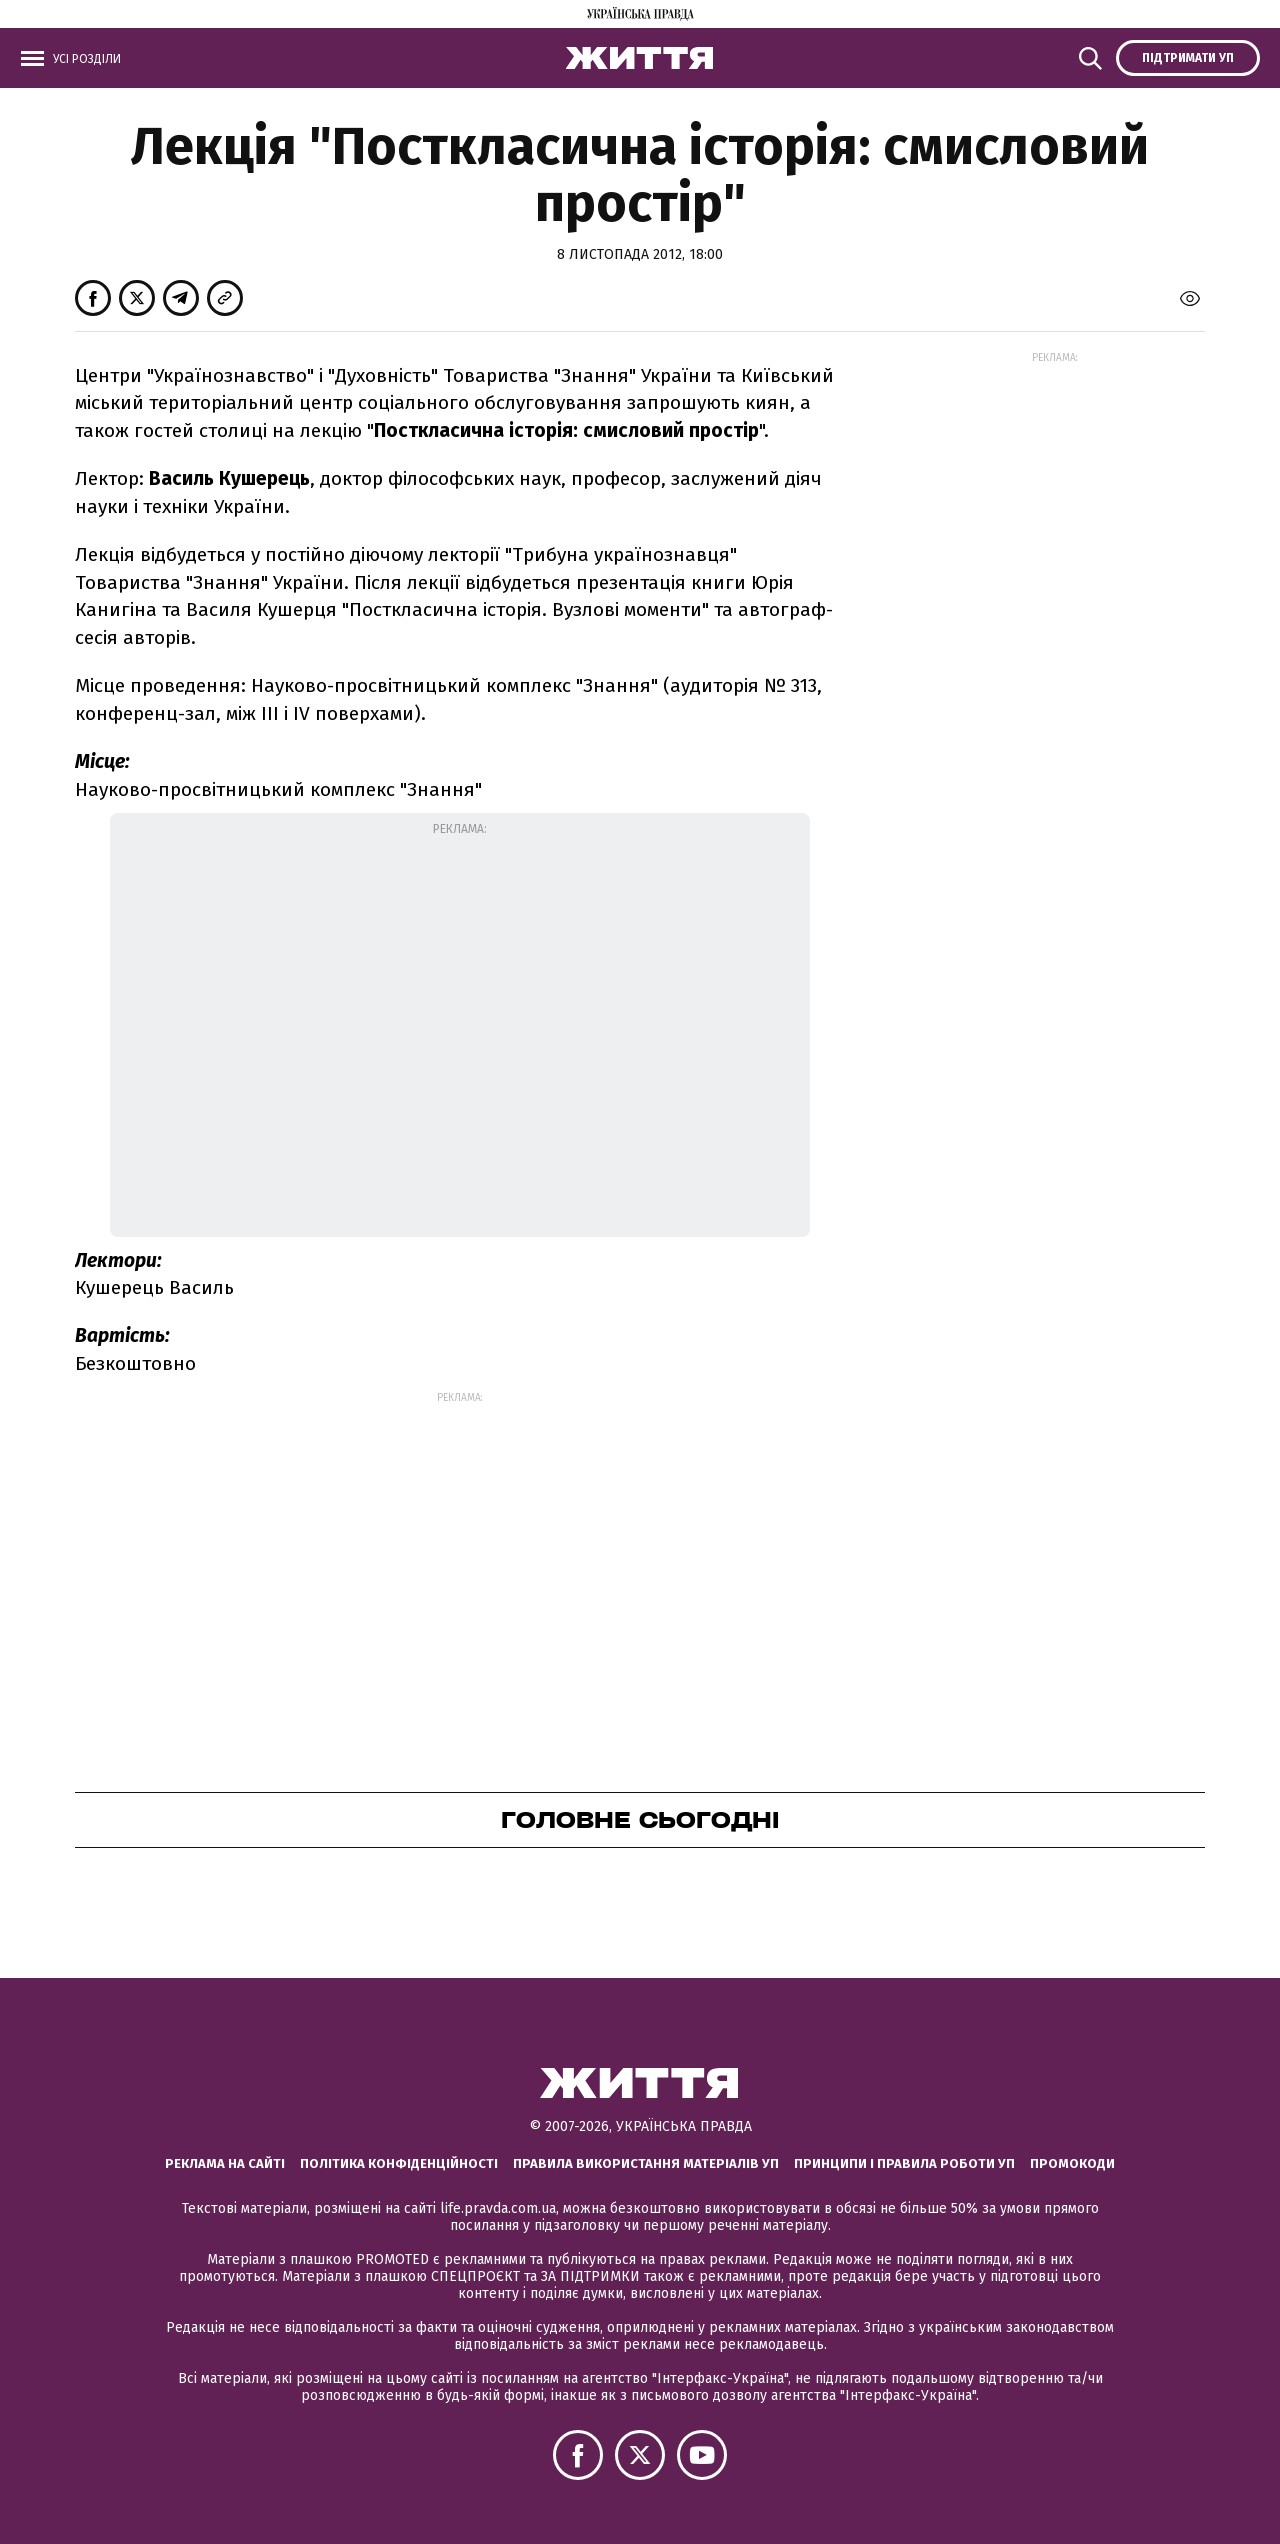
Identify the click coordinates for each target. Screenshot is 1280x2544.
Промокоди (1072, 2163)
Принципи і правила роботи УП (904, 2163)
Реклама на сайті (225, 2163)
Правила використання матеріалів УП (646, 2163)
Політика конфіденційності (399, 2163)
